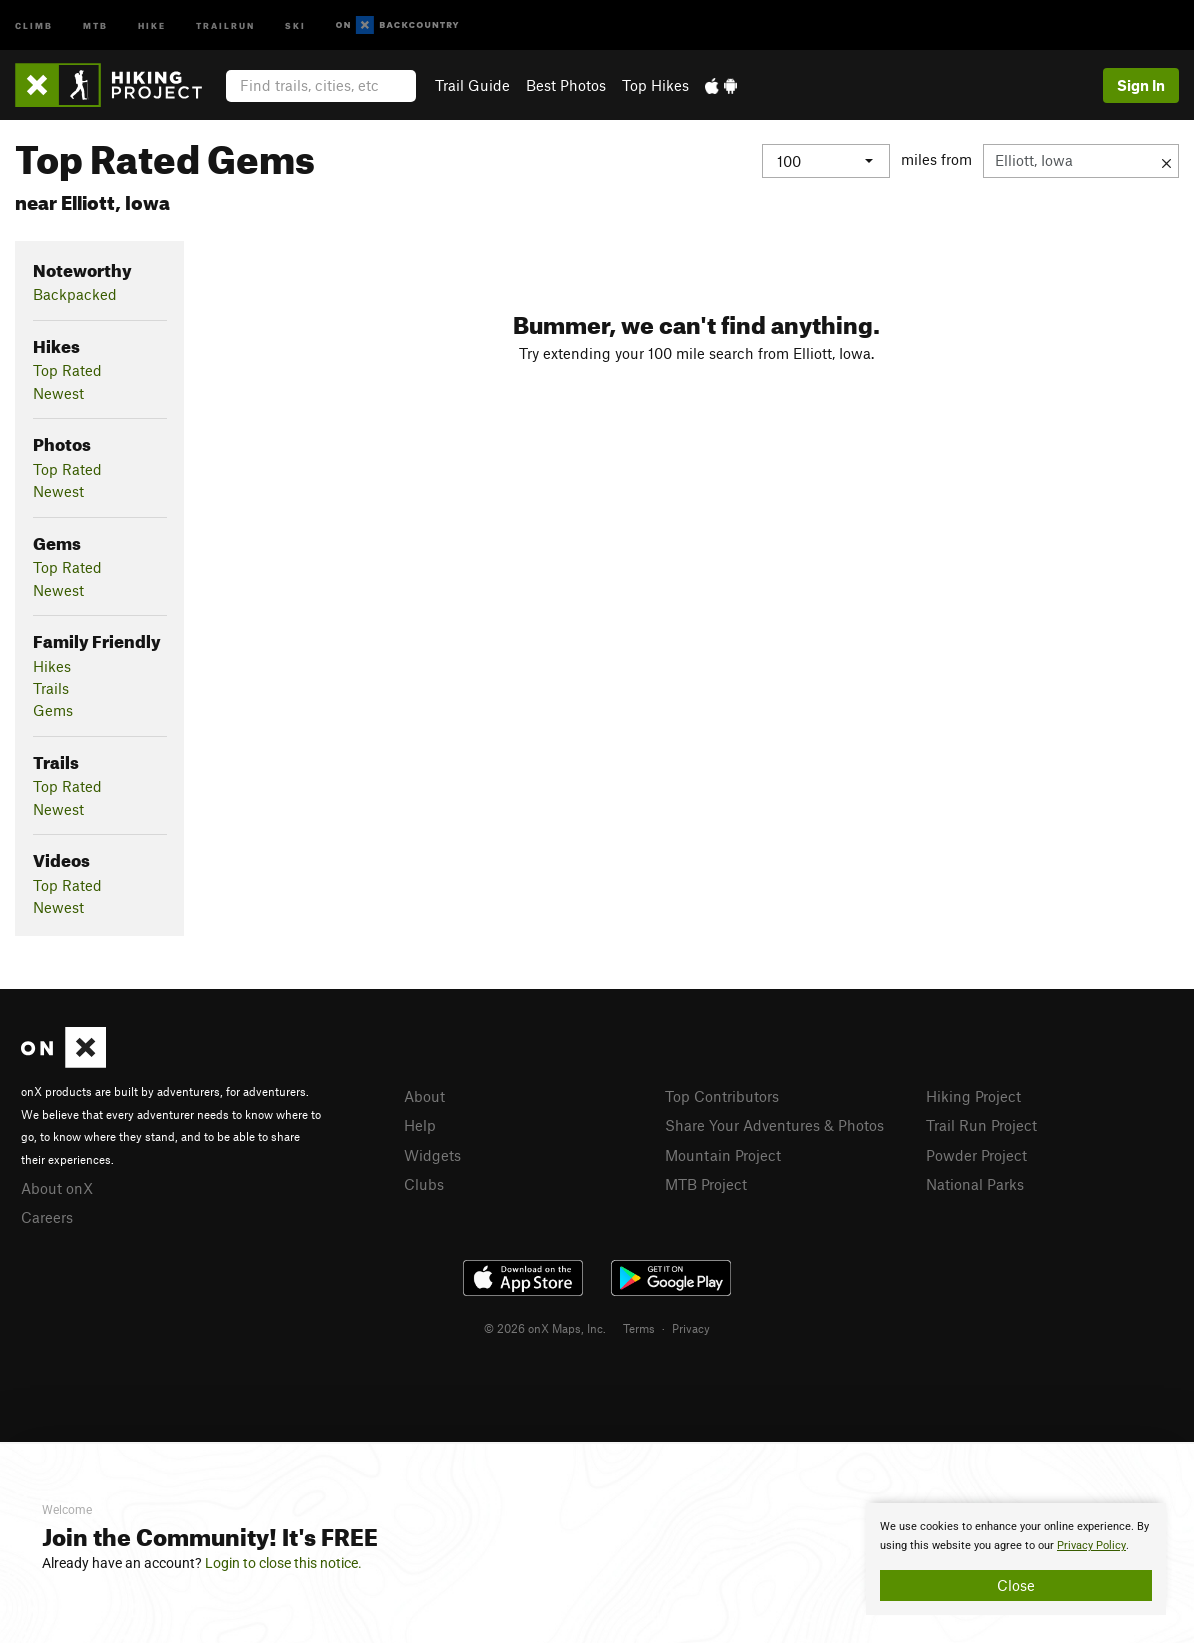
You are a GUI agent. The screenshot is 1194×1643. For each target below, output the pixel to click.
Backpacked (75, 294)
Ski (295, 24)
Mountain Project (723, 1155)
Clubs (424, 1184)
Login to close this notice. (283, 1563)
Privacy (691, 1328)
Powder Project (976, 1155)
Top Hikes (655, 85)
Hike (152, 24)
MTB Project (706, 1184)
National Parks (975, 1184)
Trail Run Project (981, 1125)
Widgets (432, 1155)
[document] (1016, 1559)
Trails (51, 688)
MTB (95, 24)
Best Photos (566, 85)
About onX (57, 1188)
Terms (639, 1328)
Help (420, 1125)
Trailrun (225, 24)
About (424, 1096)
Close (1016, 1585)
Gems (53, 710)
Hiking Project (973, 1096)
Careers (47, 1217)
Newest (58, 393)
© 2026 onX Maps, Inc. (545, 1328)
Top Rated (67, 370)
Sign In (1141, 85)
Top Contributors (722, 1096)
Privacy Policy (1091, 1545)
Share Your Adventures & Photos (774, 1125)
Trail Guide (472, 85)
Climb (34, 24)
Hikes (52, 666)
